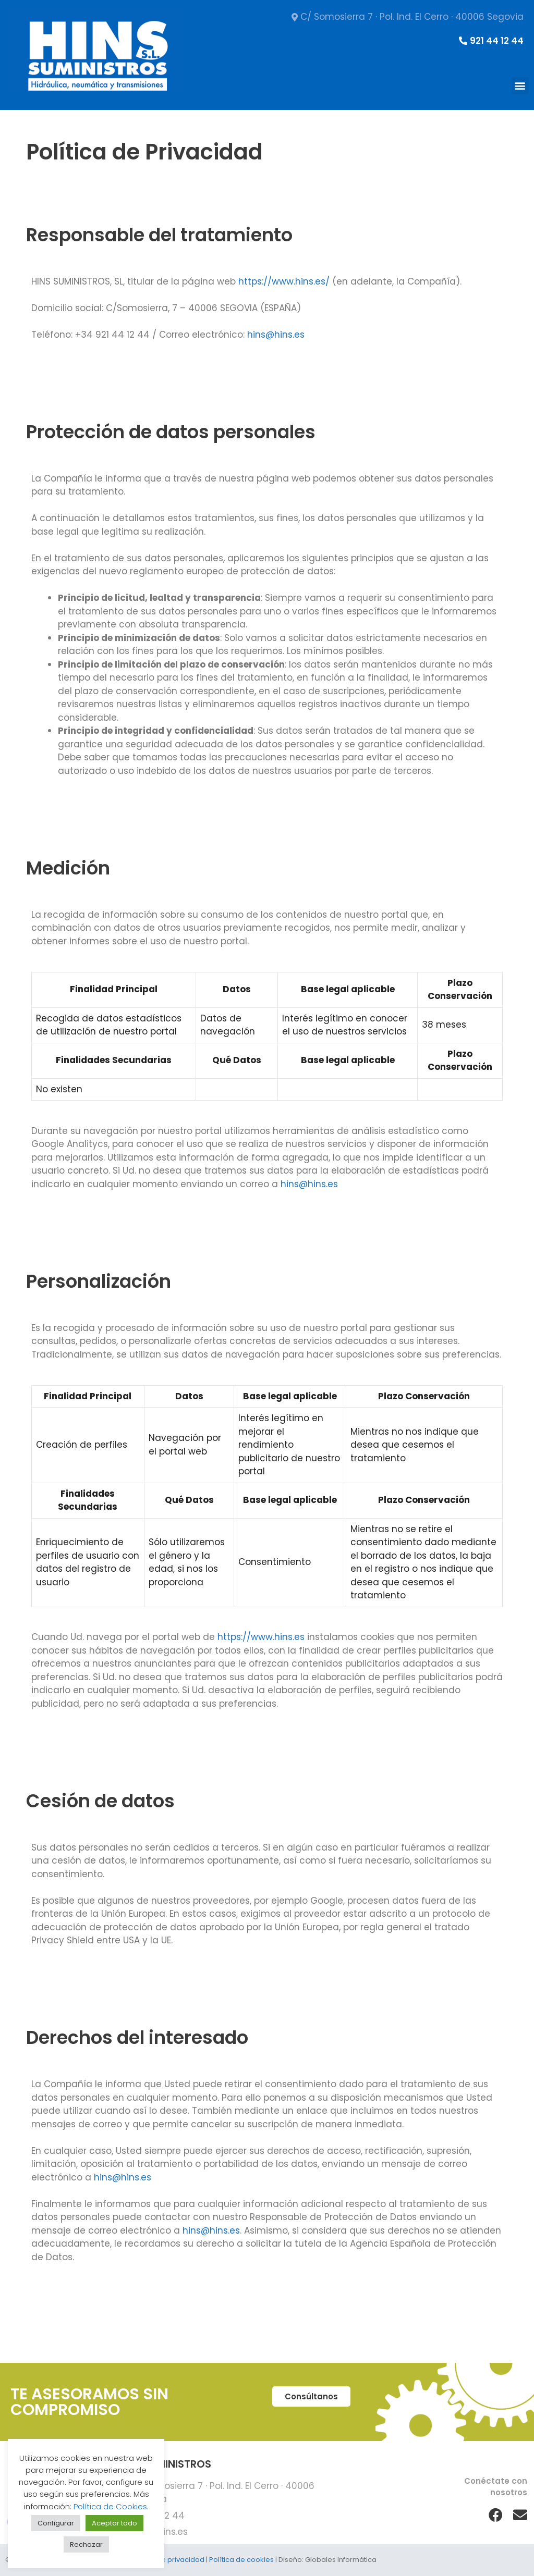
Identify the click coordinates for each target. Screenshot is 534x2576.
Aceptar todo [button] (114, 2523)
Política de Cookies (110, 2506)
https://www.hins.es (261, 1637)
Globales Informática (341, 2560)
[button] (520, 85)
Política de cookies (241, 2560)
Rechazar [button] (86, 2544)
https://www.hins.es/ (284, 281)
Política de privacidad (167, 2560)
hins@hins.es (276, 334)
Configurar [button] (56, 2523)
